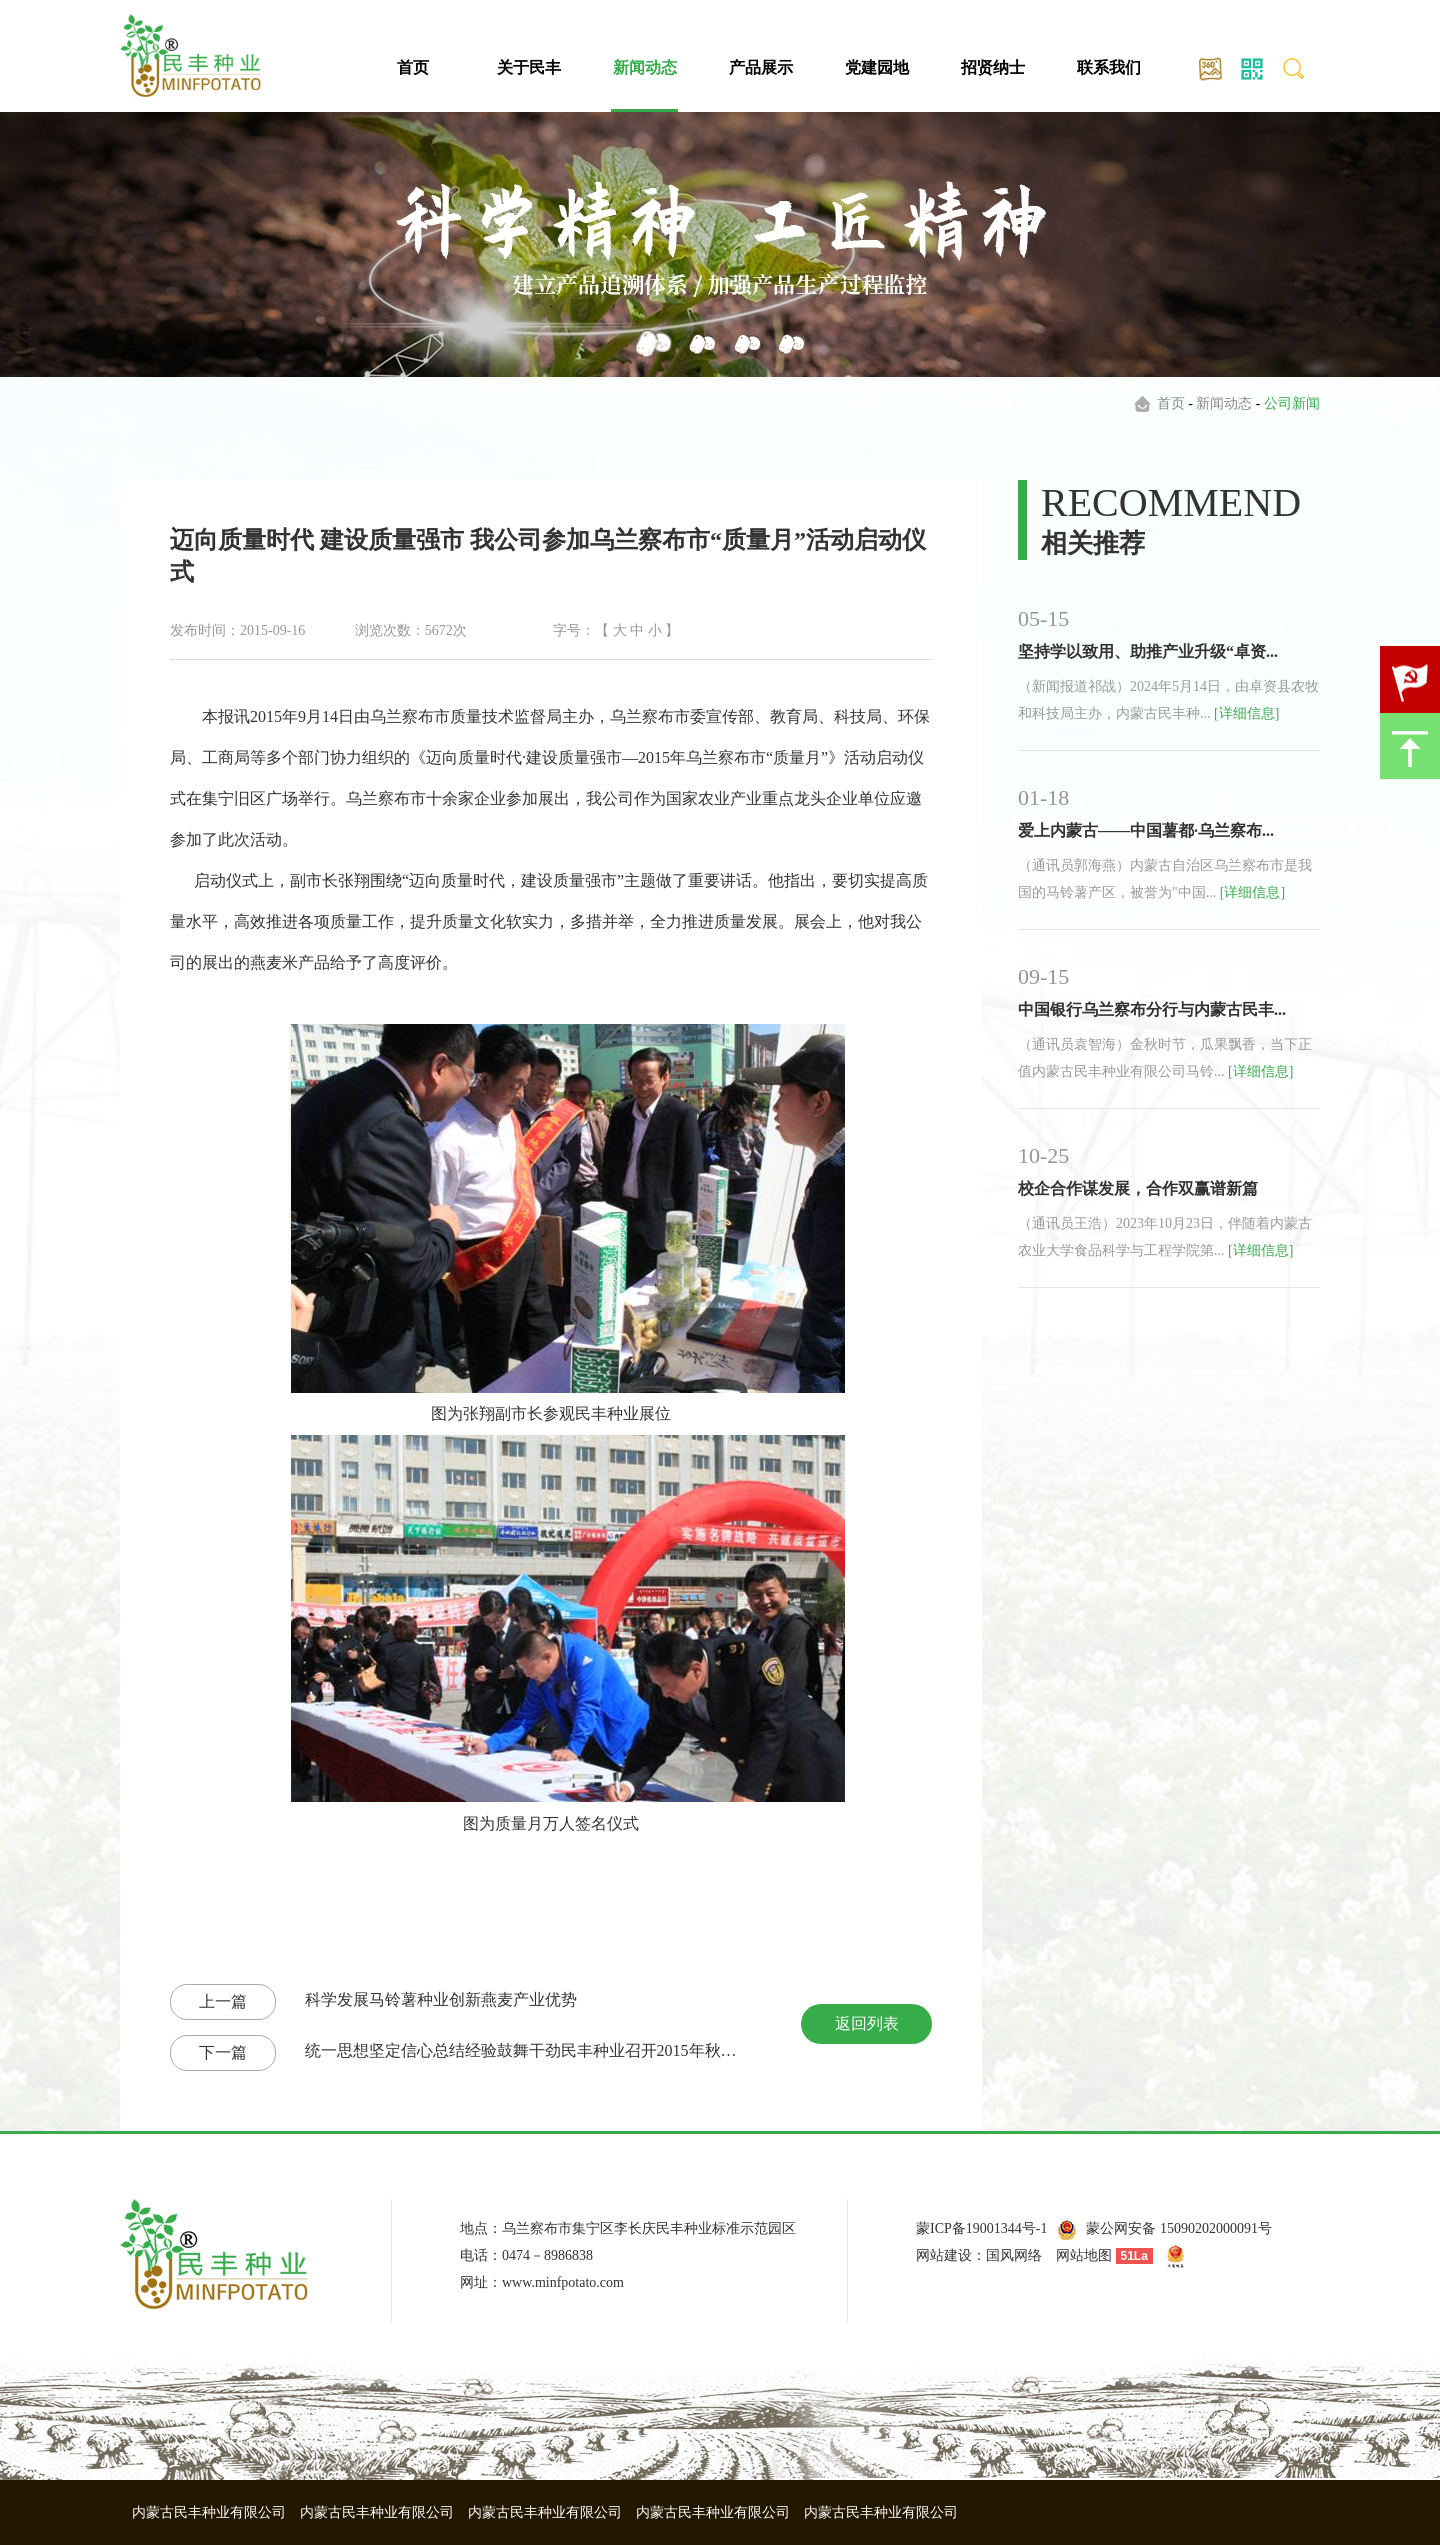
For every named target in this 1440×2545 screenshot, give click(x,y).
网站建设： (951, 2255)
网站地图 (1084, 2255)
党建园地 (877, 67)
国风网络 (1014, 2255)
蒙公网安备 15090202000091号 (1179, 2228)
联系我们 (1109, 67)
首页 (413, 67)
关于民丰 (529, 67)
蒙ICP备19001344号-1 (981, 2228)
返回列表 (867, 2023)
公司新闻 (1292, 403)
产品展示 (761, 67)
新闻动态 (645, 67)
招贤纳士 (993, 67)
